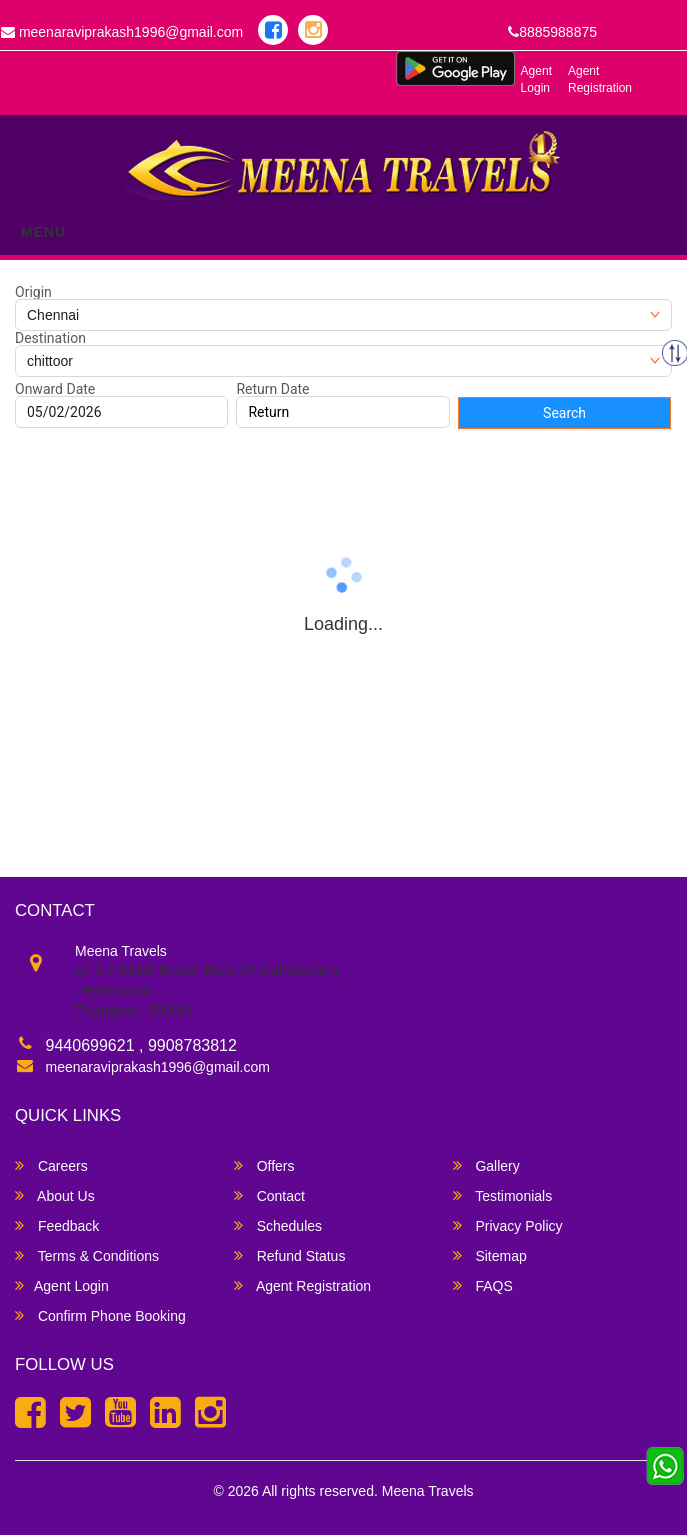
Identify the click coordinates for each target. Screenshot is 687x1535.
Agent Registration (600, 79)
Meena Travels (428, 1491)
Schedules (278, 1225)
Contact (269, 1195)
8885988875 (552, 32)
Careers (51, 1165)
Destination (50, 338)
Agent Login (536, 79)
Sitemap (490, 1255)
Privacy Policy (508, 1225)
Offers (264, 1165)
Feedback (57, 1225)
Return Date (272, 389)
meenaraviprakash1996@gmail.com (158, 1067)
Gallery (486, 1165)
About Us (55, 1195)
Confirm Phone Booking (100, 1315)
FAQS (483, 1285)
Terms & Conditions (87, 1255)
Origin (33, 292)
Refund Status (290, 1255)
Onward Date (55, 389)
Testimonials (503, 1195)
